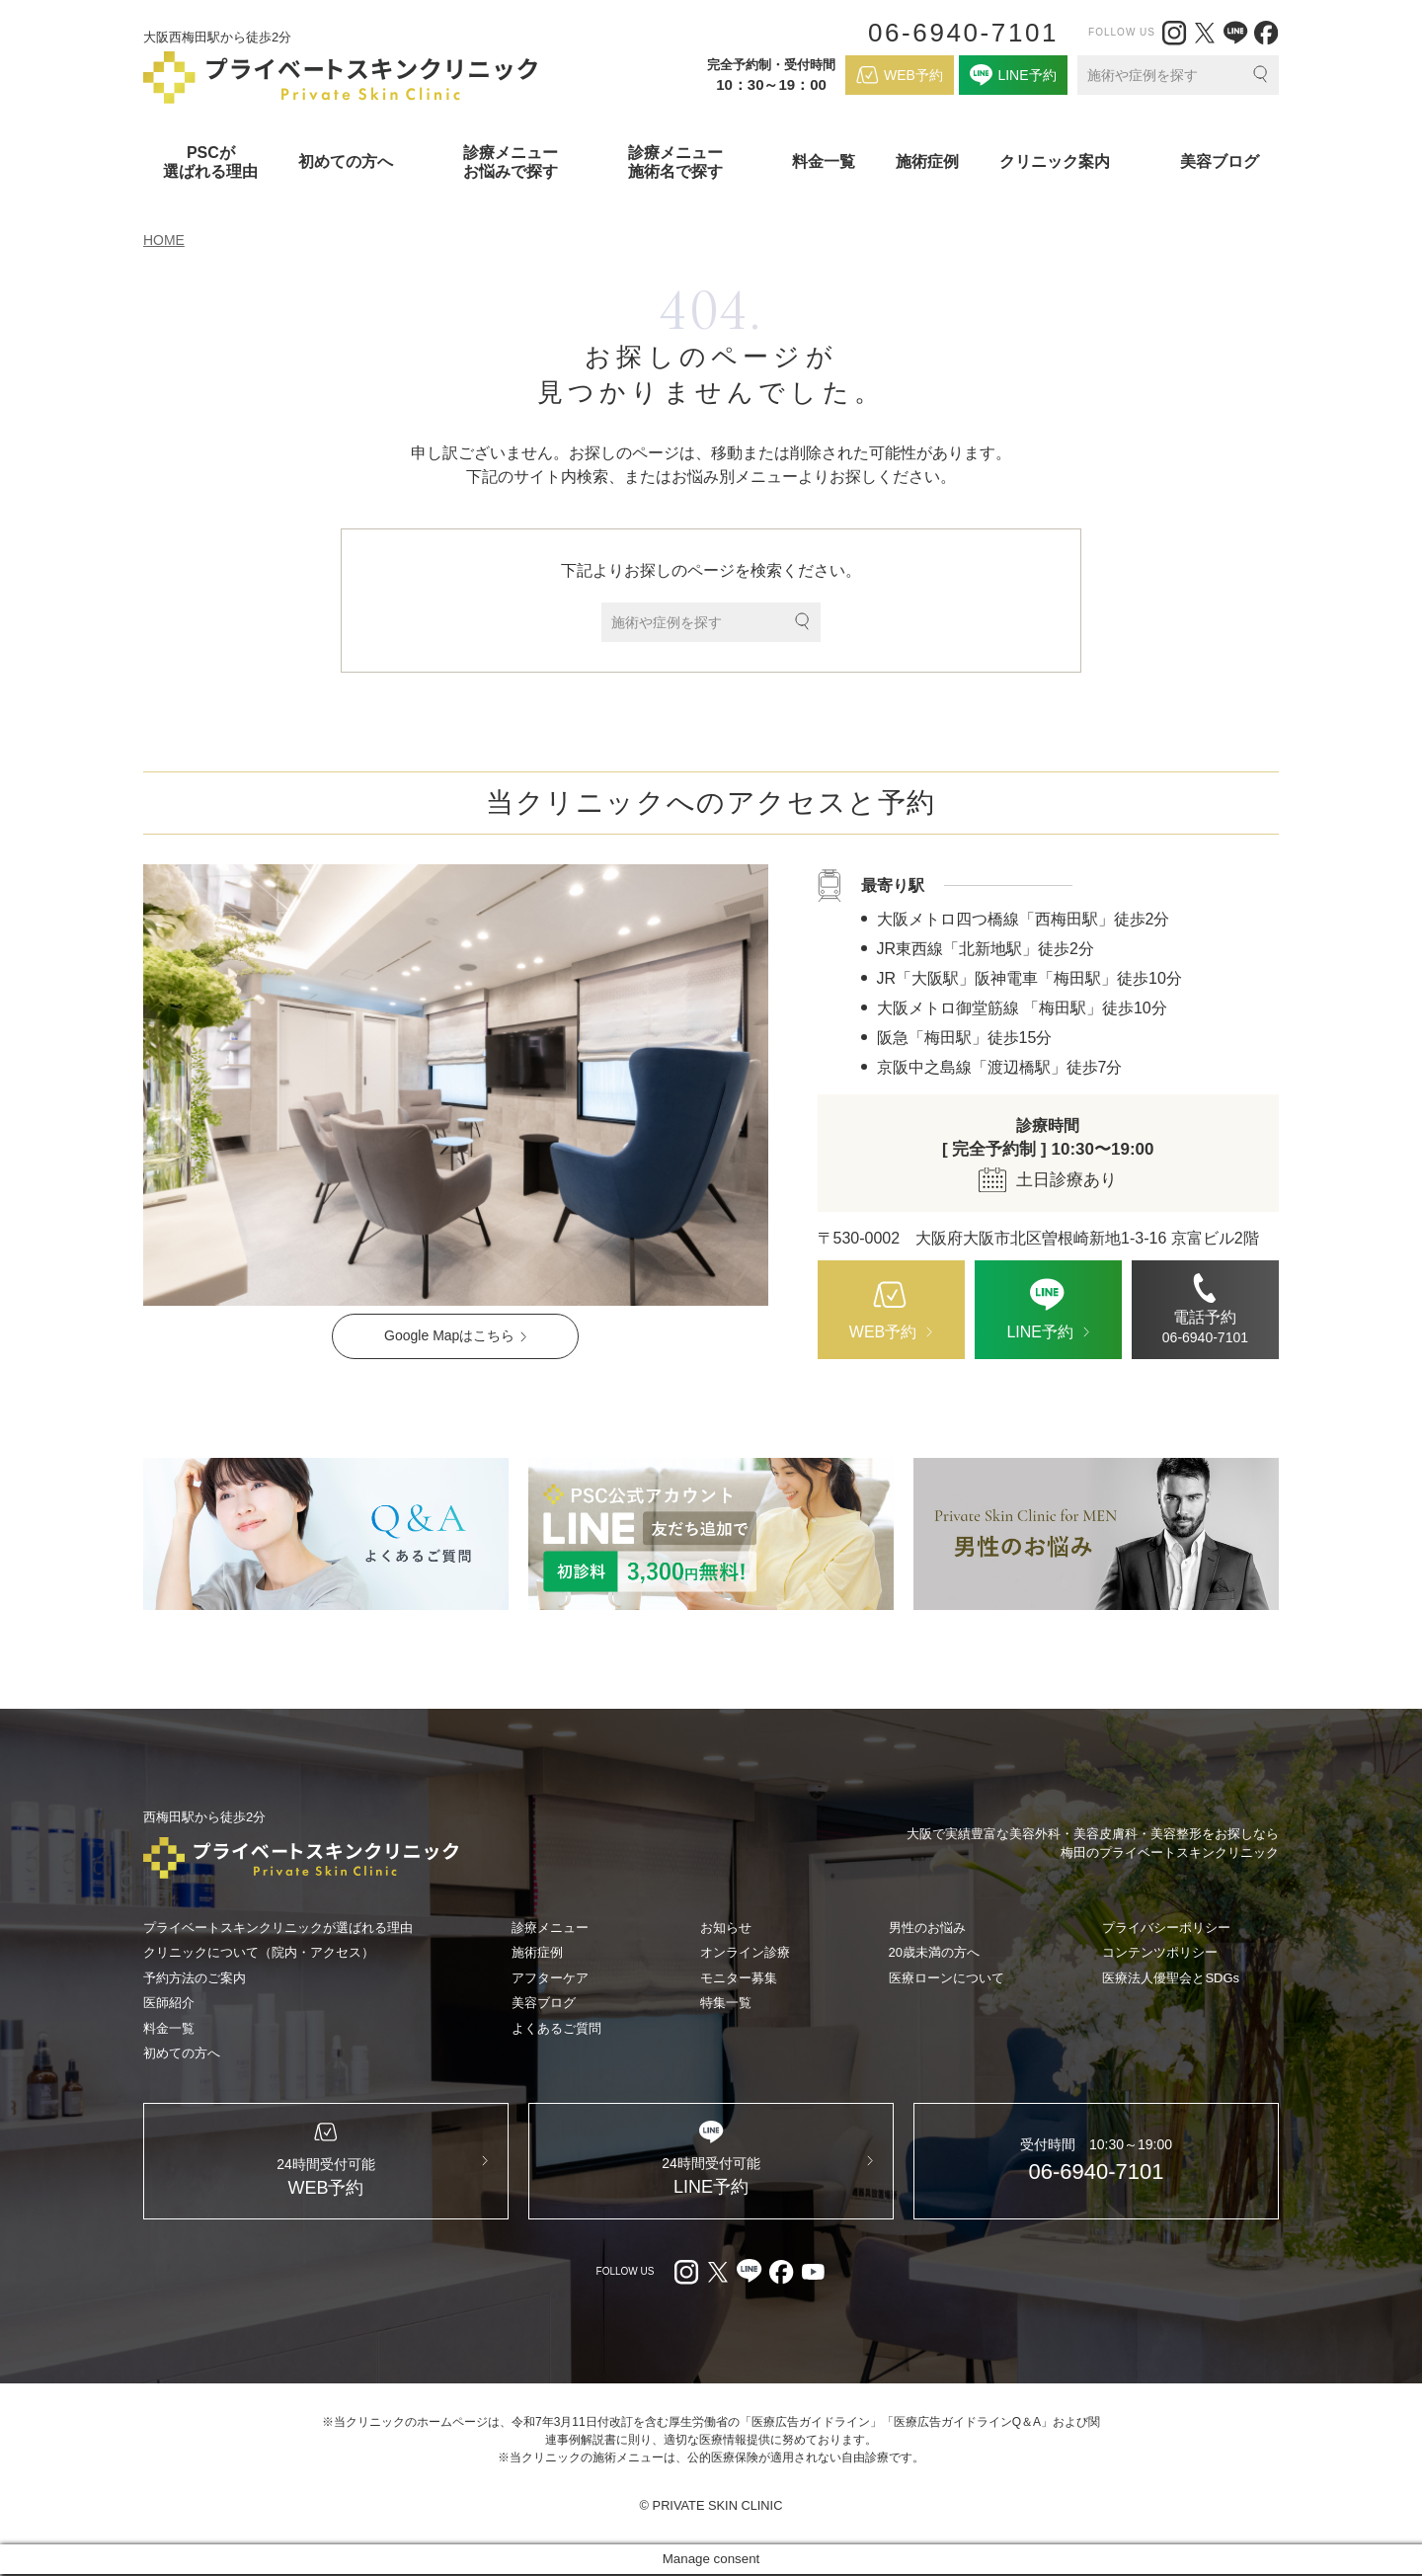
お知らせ (725, 1927)
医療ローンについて (946, 1978)
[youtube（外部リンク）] (813, 2274)
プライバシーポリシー (1166, 1927)
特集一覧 (725, 2002)
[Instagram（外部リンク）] (1174, 32)
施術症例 (927, 161)
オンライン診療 (745, 1952)
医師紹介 (169, 2002)
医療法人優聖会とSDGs (1170, 1978)
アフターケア (550, 1978)
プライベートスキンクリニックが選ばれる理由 (278, 1927)
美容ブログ (1219, 161)
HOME (164, 240)
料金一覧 (823, 161)
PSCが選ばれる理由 (210, 162)
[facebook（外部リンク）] (1266, 32)
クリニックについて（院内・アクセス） (258, 1952)
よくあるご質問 (556, 2028)
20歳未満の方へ (934, 1952)
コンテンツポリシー (1160, 1952)
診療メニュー (550, 1927)
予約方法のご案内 (194, 1978)
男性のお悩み (927, 1927)
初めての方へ (181, 2053)
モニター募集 (738, 1978)
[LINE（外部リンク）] (1235, 32)
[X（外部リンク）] (1205, 32)
